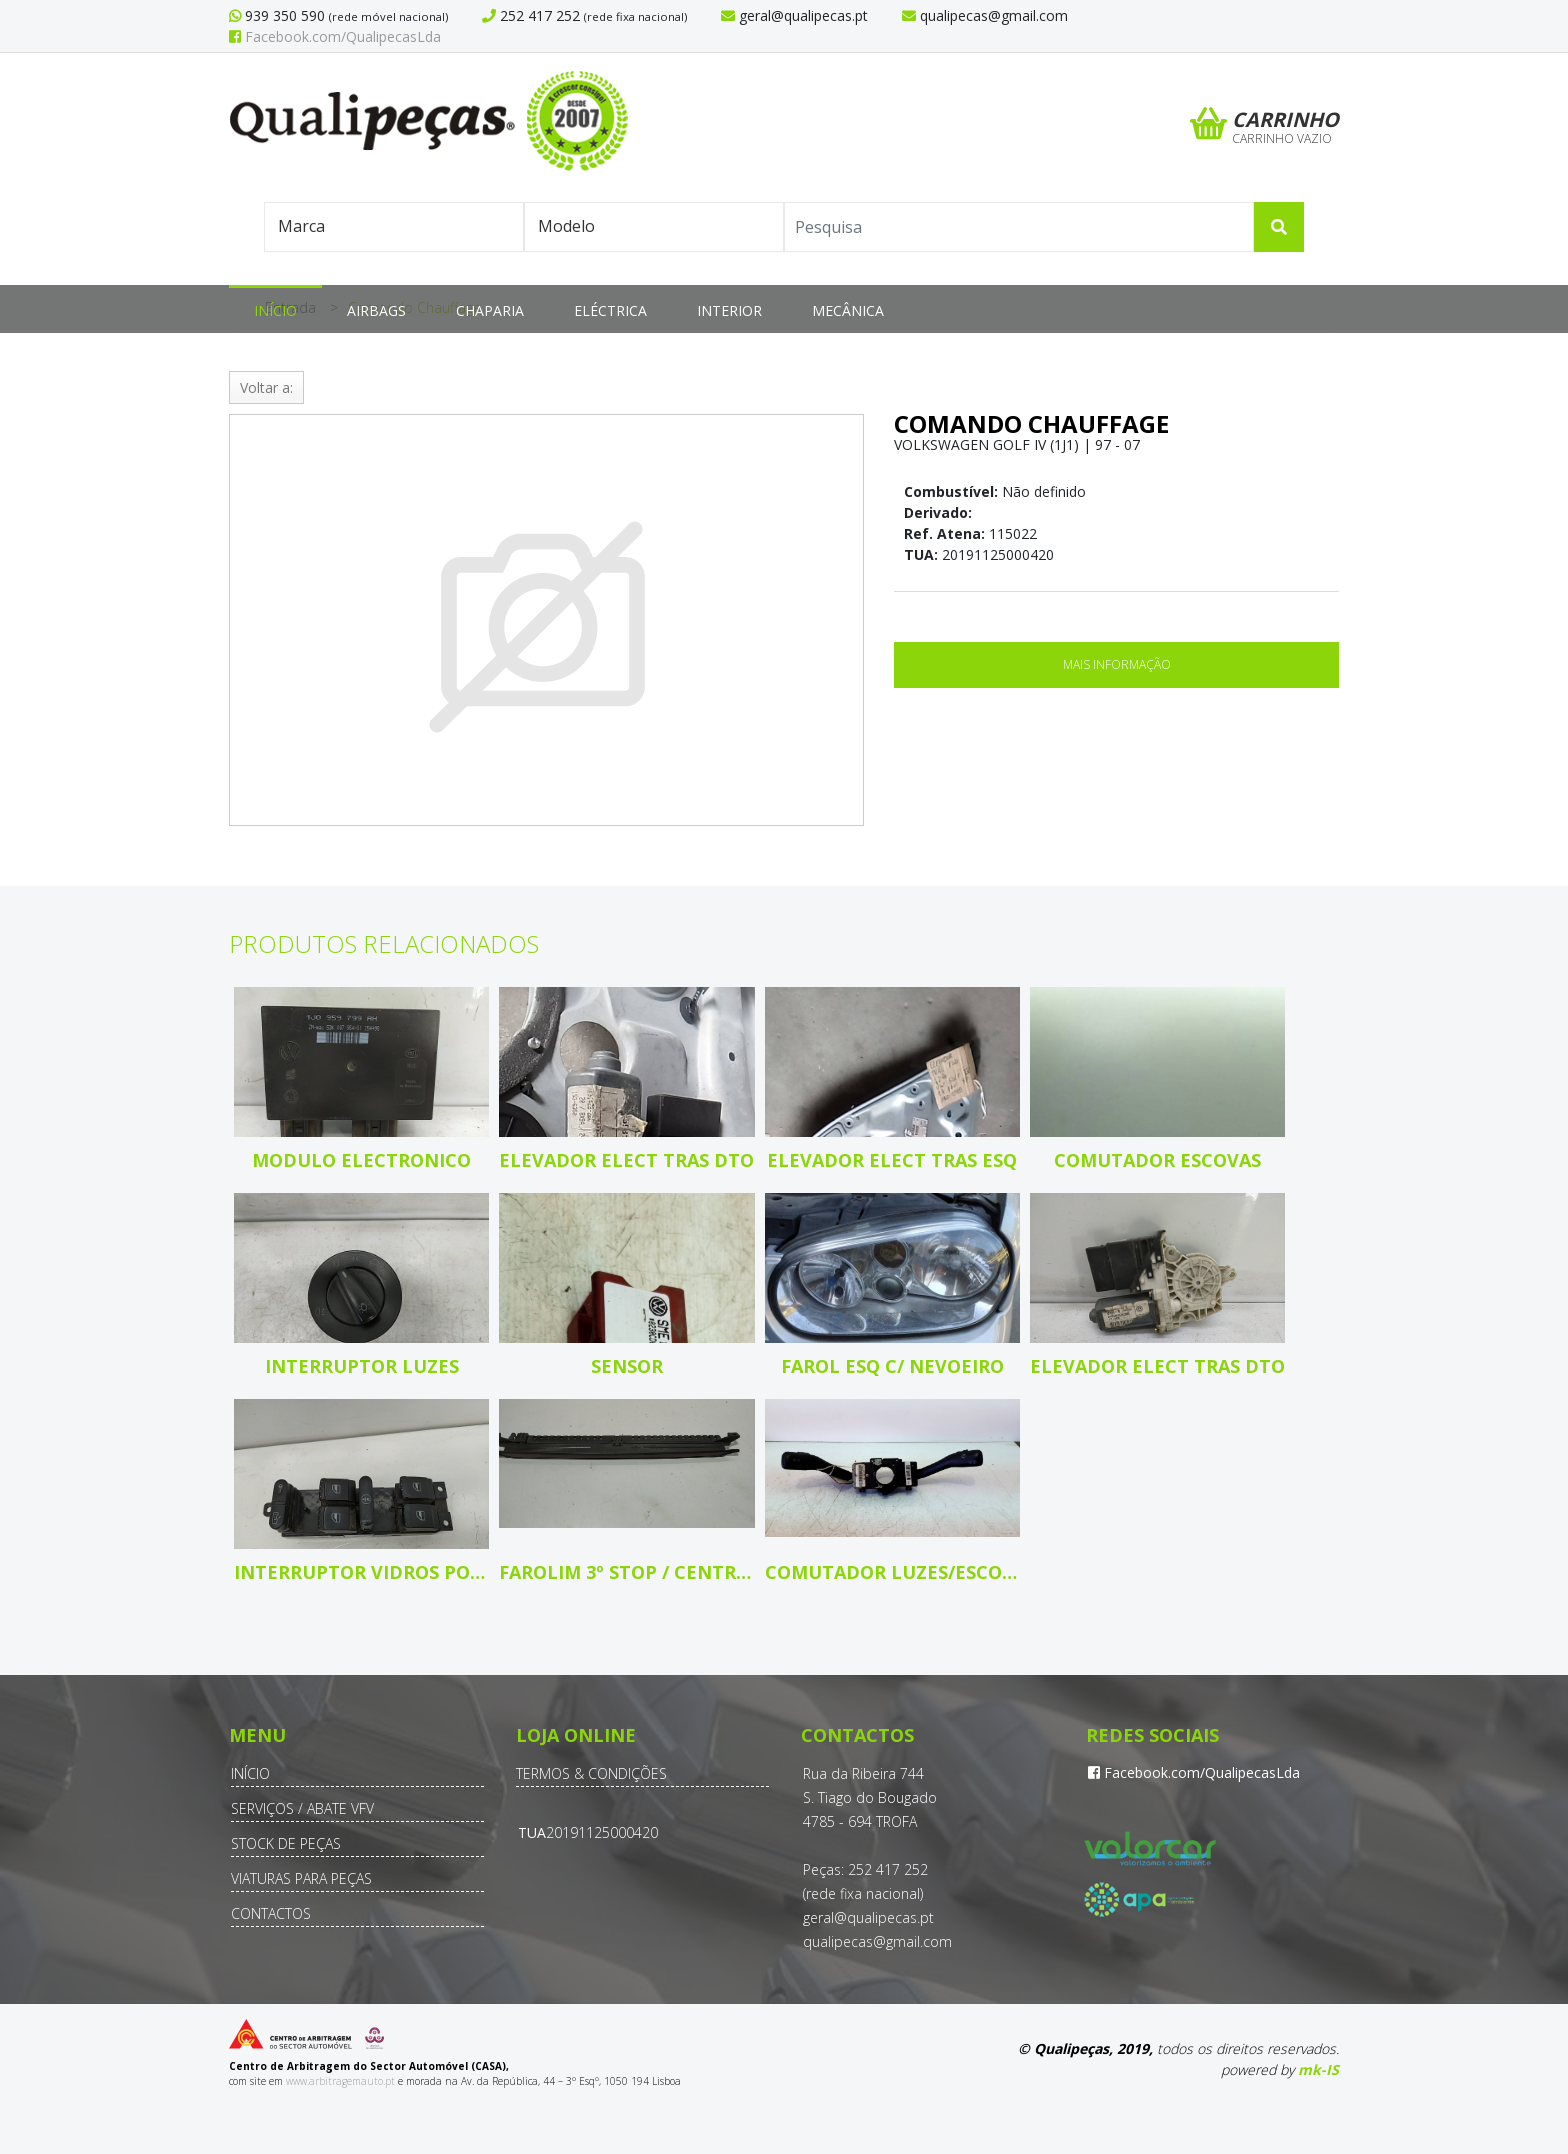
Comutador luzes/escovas (892, 1572)
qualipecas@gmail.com (877, 1941)
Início (275, 310)
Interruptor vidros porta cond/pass (361, 1572)
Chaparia (490, 310)
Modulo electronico (361, 1160)
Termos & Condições (591, 1773)
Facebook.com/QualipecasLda (335, 36)
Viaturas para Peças (301, 1878)
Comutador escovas (1157, 1160)
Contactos (271, 1913)
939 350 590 (283, 15)
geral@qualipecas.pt (868, 1917)
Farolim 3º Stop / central (626, 1572)
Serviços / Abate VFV (302, 1808)
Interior (729, 310)
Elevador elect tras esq (892, 1160)
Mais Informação (1117, 664)
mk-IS (1318, 2069)
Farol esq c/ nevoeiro (892, 1366)
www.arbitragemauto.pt (340, 2081)
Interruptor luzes (362, 1366)
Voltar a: (266, 387)
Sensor (627, 1366)
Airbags (376, 310)
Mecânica (848, 310)
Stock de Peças (286, 1843)
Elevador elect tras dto (626, 1160)
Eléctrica (610, 310)
